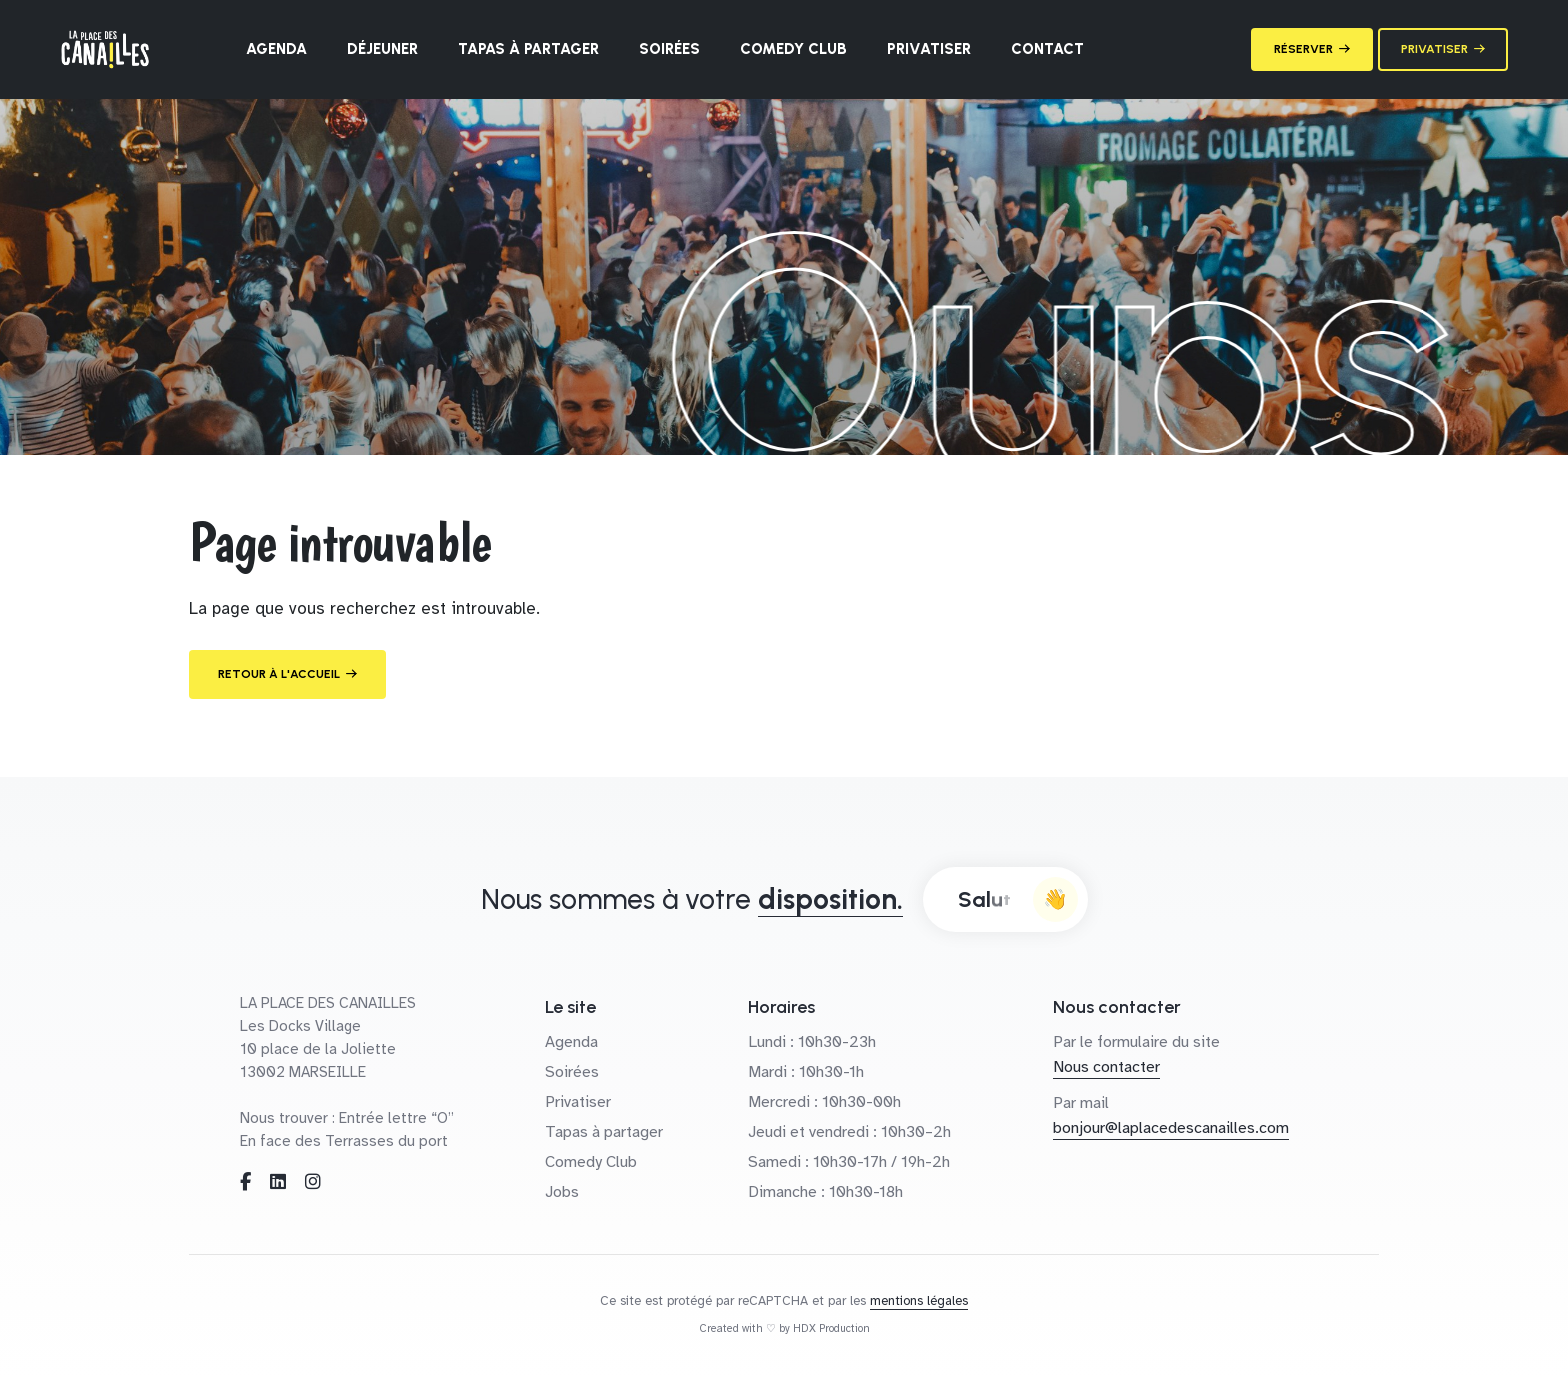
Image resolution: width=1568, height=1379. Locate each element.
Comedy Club (793, 49)
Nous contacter (1106, 1067)
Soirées (669, 49)
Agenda (276, 49)
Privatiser (929, 49)
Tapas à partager (528, 49)
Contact (1047, 49)
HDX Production (831, 1328)
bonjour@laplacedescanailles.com (1171, 1128)
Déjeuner (382, 49)
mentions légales (919, 1301)
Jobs (562, 1192)
